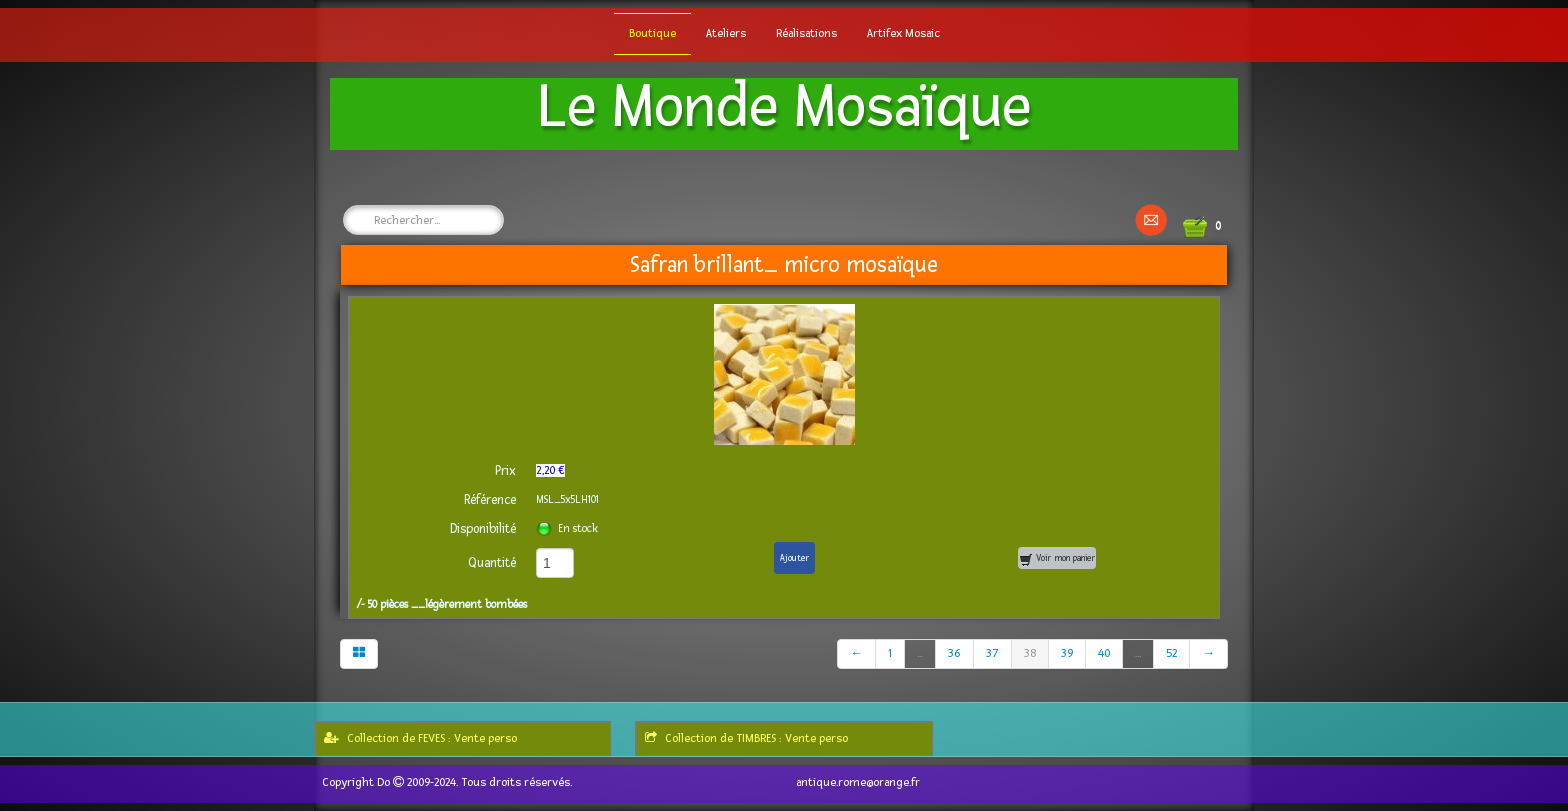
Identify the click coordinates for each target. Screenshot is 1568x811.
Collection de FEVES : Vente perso (420, 738)
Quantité (492, 563)
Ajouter (794, 558)
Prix (505, 471)
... (920, 653)
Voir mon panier (1057, 559)
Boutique (652, 33)
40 (1104, 653)
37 (992, 653)
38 (1030, 653)
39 (1067, 653)
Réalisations (806, 33)
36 (954, 653)
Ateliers (726, 33)
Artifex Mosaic (903, 33)
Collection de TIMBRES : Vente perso (746, 738)
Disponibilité (483, 529)
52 (1171, 653)
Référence (490, 500)
